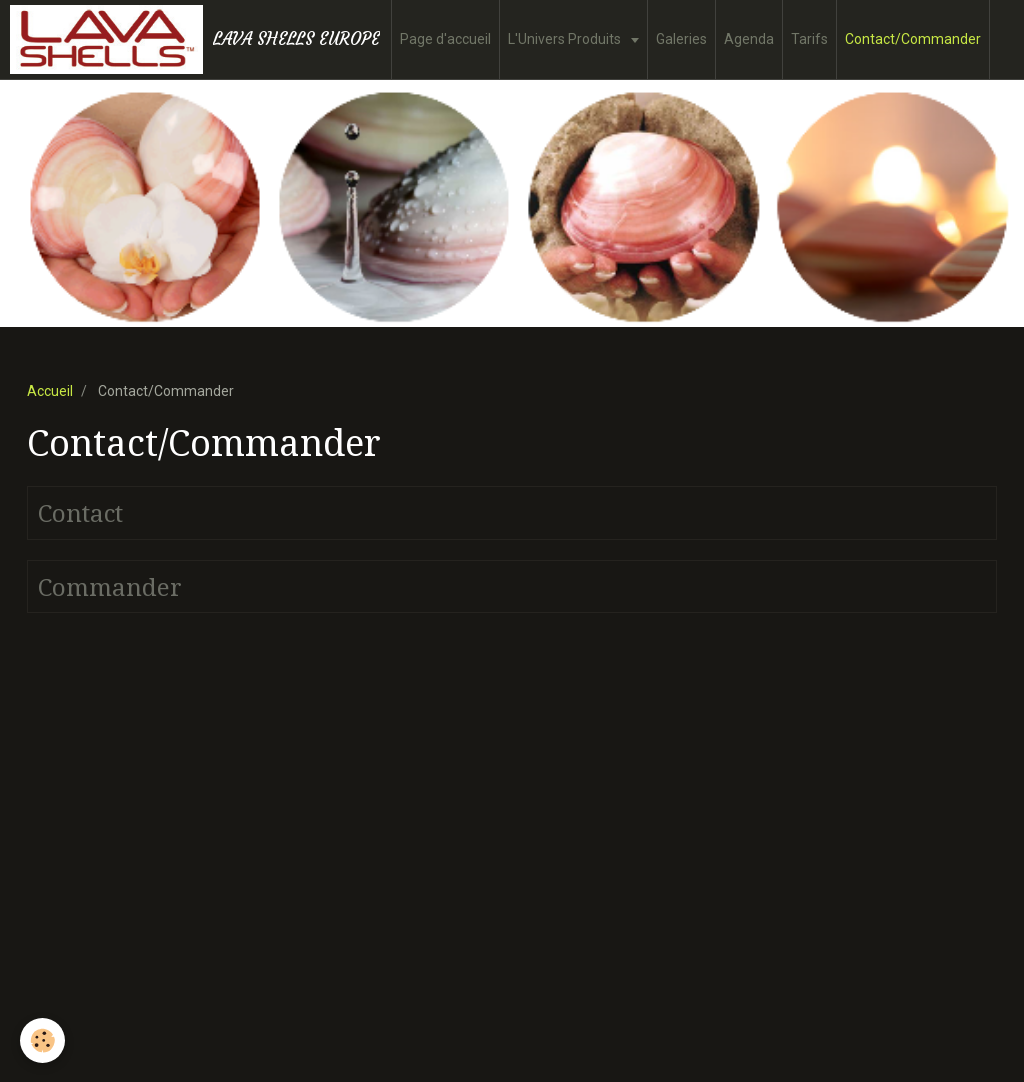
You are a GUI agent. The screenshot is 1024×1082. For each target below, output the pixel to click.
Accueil (50, 391)
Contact (80, 514)
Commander (110, 587)
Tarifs (809, 39)
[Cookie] (42, 1040)
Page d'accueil (445, 39)
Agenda (749, 39)
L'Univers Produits (566, 39)
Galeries (681, 39)
